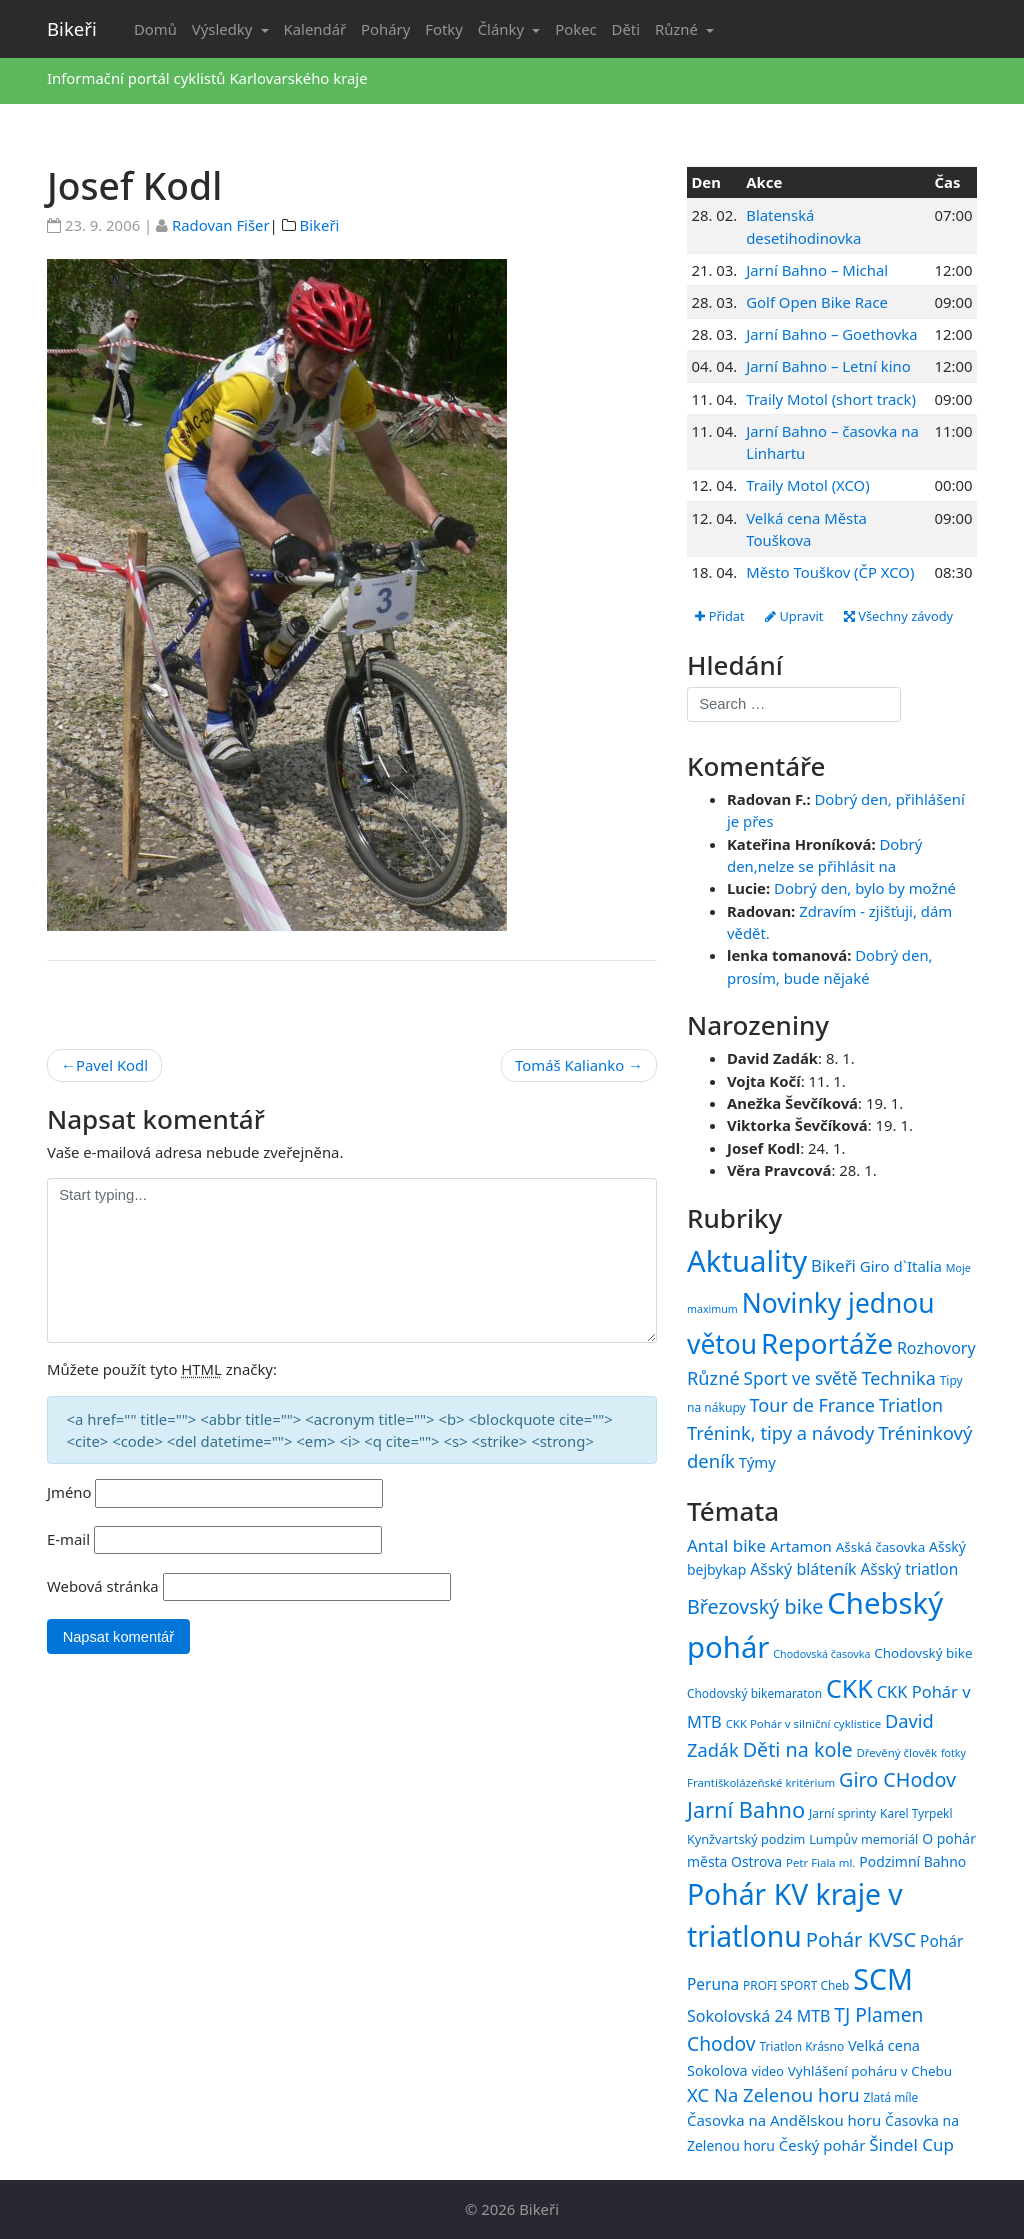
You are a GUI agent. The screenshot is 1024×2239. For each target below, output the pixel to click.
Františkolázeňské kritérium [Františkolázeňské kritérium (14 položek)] (761, 1782)
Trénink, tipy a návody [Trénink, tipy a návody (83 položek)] (780, 1432)
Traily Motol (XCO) (807, 485)
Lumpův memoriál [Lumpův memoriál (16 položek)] (863, 1839)
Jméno (69, 1492)
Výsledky (224, 29)
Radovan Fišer (221, 225)
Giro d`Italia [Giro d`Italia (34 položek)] (901, 1266)
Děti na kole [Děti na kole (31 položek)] (798, 1749)
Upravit (795, 616)
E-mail (68, 1539)
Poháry (385, 29)
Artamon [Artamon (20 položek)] (801, 1546)
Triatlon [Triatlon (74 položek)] (911, 1405)
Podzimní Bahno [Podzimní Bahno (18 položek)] (912, 1861)
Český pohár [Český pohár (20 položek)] (822, 2145)
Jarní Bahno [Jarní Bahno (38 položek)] (746, 1810)
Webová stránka (103, 1586)
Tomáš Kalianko (569, 1065)
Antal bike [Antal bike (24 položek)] (726, 1545)
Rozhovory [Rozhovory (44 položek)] (936, 1348)
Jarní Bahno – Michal (817, 270)
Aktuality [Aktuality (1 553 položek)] (747, 1261)
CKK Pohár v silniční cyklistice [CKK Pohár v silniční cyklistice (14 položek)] (803, 1723)
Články (503, 29)
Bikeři (72, 28)
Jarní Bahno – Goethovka (831, 334)
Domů (155, 29)
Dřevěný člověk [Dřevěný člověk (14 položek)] (897, 1752)
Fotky (444, 29)
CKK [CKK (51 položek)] (849, 1688)
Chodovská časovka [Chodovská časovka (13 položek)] (821, 1654)
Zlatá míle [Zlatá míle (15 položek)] (891, 2097)
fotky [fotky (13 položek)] (953, 1753)
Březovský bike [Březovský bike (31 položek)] (755, 1606)
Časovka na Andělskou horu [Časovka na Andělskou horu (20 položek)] (784, 2120)
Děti (626, 29)
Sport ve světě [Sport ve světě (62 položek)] (801, 1378)
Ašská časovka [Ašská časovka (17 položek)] (881, 1547)
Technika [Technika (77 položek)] (898, 1378)
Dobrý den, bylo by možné (865, 889)
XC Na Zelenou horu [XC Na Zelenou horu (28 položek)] (773, 2094)
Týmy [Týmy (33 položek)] (757, 1462)
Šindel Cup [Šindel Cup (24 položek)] (911, 2144)
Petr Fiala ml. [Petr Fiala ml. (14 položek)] (820, 1862)
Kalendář (315, 29)
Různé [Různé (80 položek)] (713, 1378)
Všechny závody (901, 616)
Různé (678, 29)
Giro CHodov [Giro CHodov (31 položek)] (897, 1779)
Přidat (720, 616)
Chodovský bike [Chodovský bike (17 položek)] (923, 1653)
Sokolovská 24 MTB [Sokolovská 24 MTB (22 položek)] (759, 2016)
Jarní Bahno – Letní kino (828, 366)
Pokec (575, 29)
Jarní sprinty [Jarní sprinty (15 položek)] (842, 1814)
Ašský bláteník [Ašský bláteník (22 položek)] (803, 1570)
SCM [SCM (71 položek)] (883, 1978)
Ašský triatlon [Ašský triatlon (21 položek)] (909, 1570)
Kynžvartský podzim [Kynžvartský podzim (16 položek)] (746, 1839)
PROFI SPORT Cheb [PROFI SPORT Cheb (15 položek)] (796, 1985)
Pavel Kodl (112, 1065)
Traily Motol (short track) (831, 399)
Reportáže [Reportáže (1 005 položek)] (827, 1343)
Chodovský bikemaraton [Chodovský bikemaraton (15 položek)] (754, 1693)
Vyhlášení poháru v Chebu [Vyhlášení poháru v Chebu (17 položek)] (870, 2071)
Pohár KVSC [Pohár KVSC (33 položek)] (861, 1940)
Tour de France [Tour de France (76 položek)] (812, 1405)
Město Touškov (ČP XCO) (830, 572)
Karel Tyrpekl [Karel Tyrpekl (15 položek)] (916, 1814)
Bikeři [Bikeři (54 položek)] (833, 1265)
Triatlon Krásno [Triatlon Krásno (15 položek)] (801, 2046)
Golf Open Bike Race (817, 302)
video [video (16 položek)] (768, 2071)
